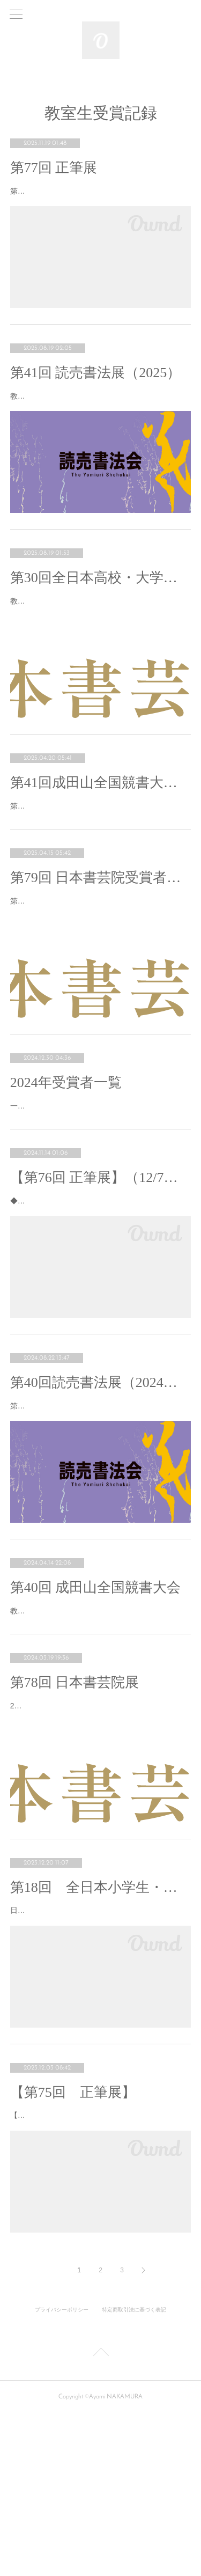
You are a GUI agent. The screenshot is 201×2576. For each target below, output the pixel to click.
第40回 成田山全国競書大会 (95, 1695)
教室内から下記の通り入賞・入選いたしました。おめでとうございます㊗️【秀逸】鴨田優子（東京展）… (100, 416)
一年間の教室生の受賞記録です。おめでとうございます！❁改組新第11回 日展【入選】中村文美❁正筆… (100, 1180)
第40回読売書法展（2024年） (100, 1477)
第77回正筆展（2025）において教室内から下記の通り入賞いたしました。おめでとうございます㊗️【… (97, 198)
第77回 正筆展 (54, 167)
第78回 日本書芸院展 (74, 1804)
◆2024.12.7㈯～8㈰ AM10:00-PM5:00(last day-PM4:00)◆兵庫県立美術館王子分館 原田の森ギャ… (99, 1289)
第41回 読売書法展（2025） (95, 386)
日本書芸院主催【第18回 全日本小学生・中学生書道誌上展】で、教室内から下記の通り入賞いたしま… (100, 2052)
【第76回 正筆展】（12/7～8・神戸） (100, 1258)
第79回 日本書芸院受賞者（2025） (100, 932)
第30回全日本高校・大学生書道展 (100, 605)
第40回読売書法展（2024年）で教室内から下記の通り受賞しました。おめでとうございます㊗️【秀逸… (97, 1507)
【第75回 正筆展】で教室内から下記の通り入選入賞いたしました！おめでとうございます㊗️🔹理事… (98, 2271)
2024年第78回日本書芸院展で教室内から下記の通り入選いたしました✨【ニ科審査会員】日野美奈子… (97, 1834)
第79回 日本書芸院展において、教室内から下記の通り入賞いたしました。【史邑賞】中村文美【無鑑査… (100, 961)
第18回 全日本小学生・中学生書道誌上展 (100, 2022)
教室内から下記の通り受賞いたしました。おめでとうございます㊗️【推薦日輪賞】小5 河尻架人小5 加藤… (100, 1725)
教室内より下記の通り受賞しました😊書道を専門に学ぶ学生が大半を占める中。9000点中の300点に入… (100, 634)
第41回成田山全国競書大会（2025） (100, 823)
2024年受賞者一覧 (66, 1150)
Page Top (100, 2516)
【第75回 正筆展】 (73, 2241)
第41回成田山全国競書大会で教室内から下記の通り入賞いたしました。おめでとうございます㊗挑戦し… (100, 853)
